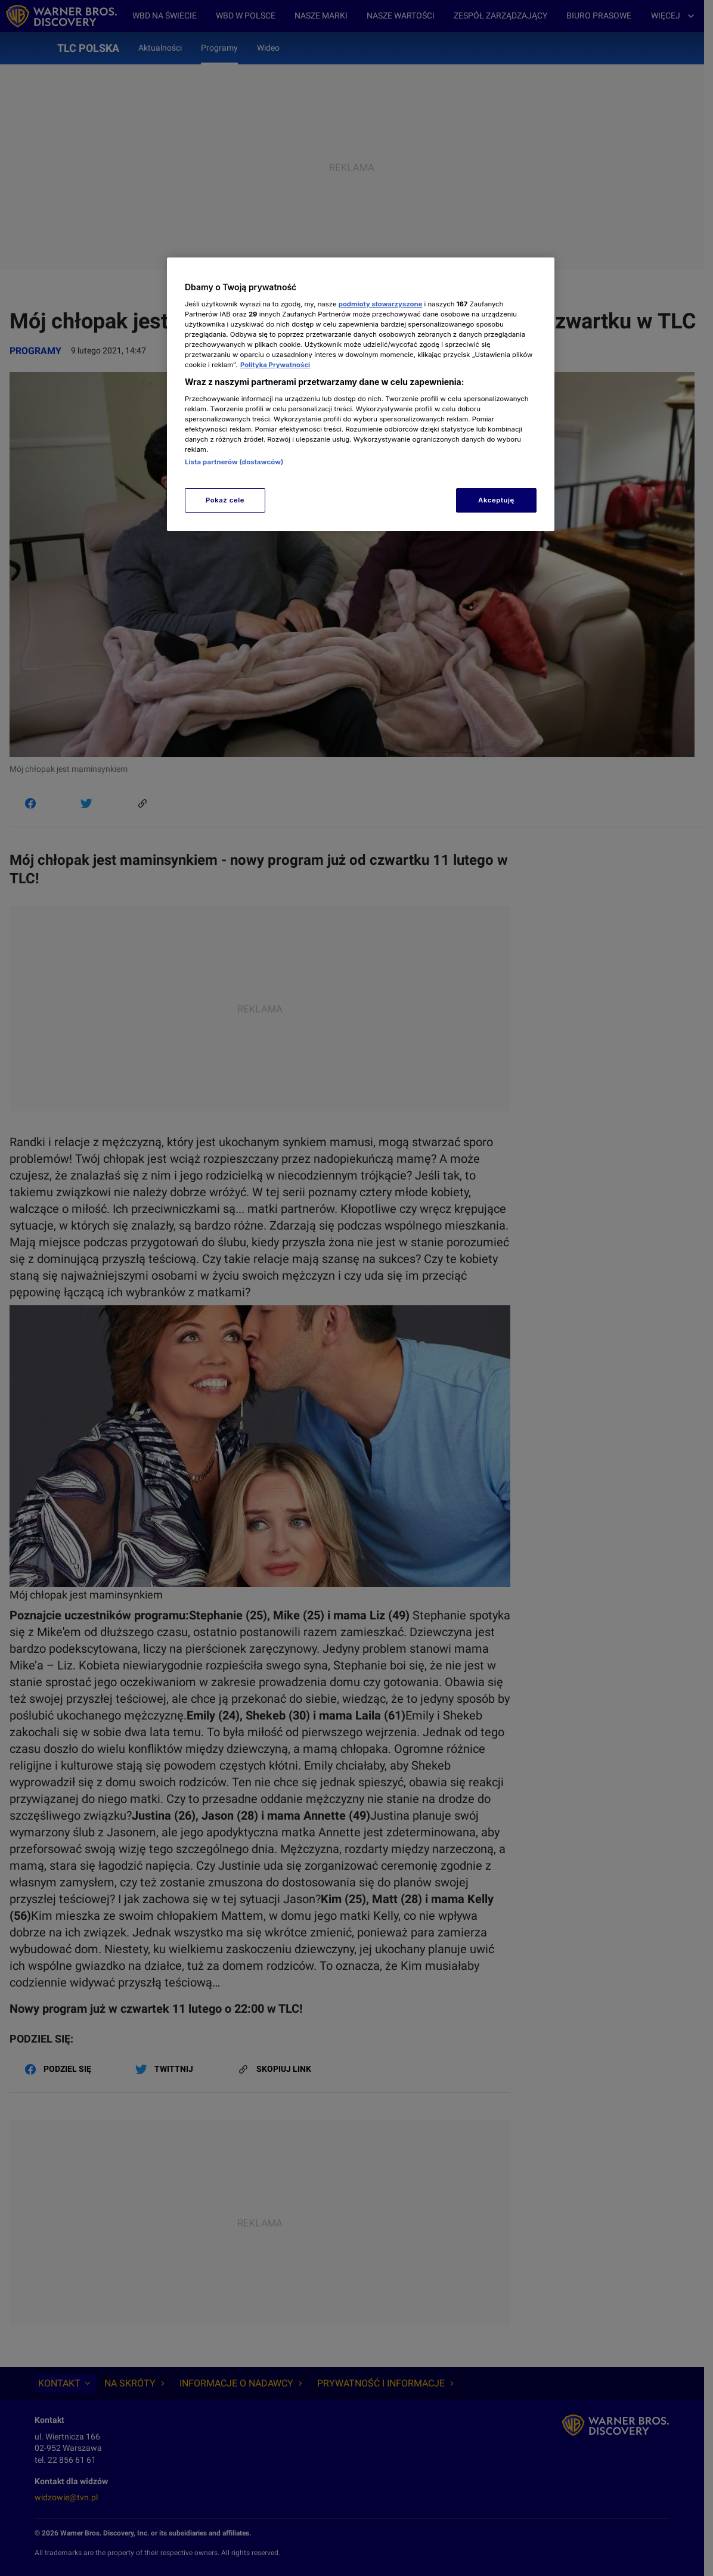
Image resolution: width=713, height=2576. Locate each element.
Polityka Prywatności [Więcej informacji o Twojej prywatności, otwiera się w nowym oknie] (275, 365)
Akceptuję (496, 500)
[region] (360, 394)
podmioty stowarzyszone (381, 304)
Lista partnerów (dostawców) (234, 462)
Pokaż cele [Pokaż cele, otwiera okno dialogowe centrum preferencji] (225, 500)
